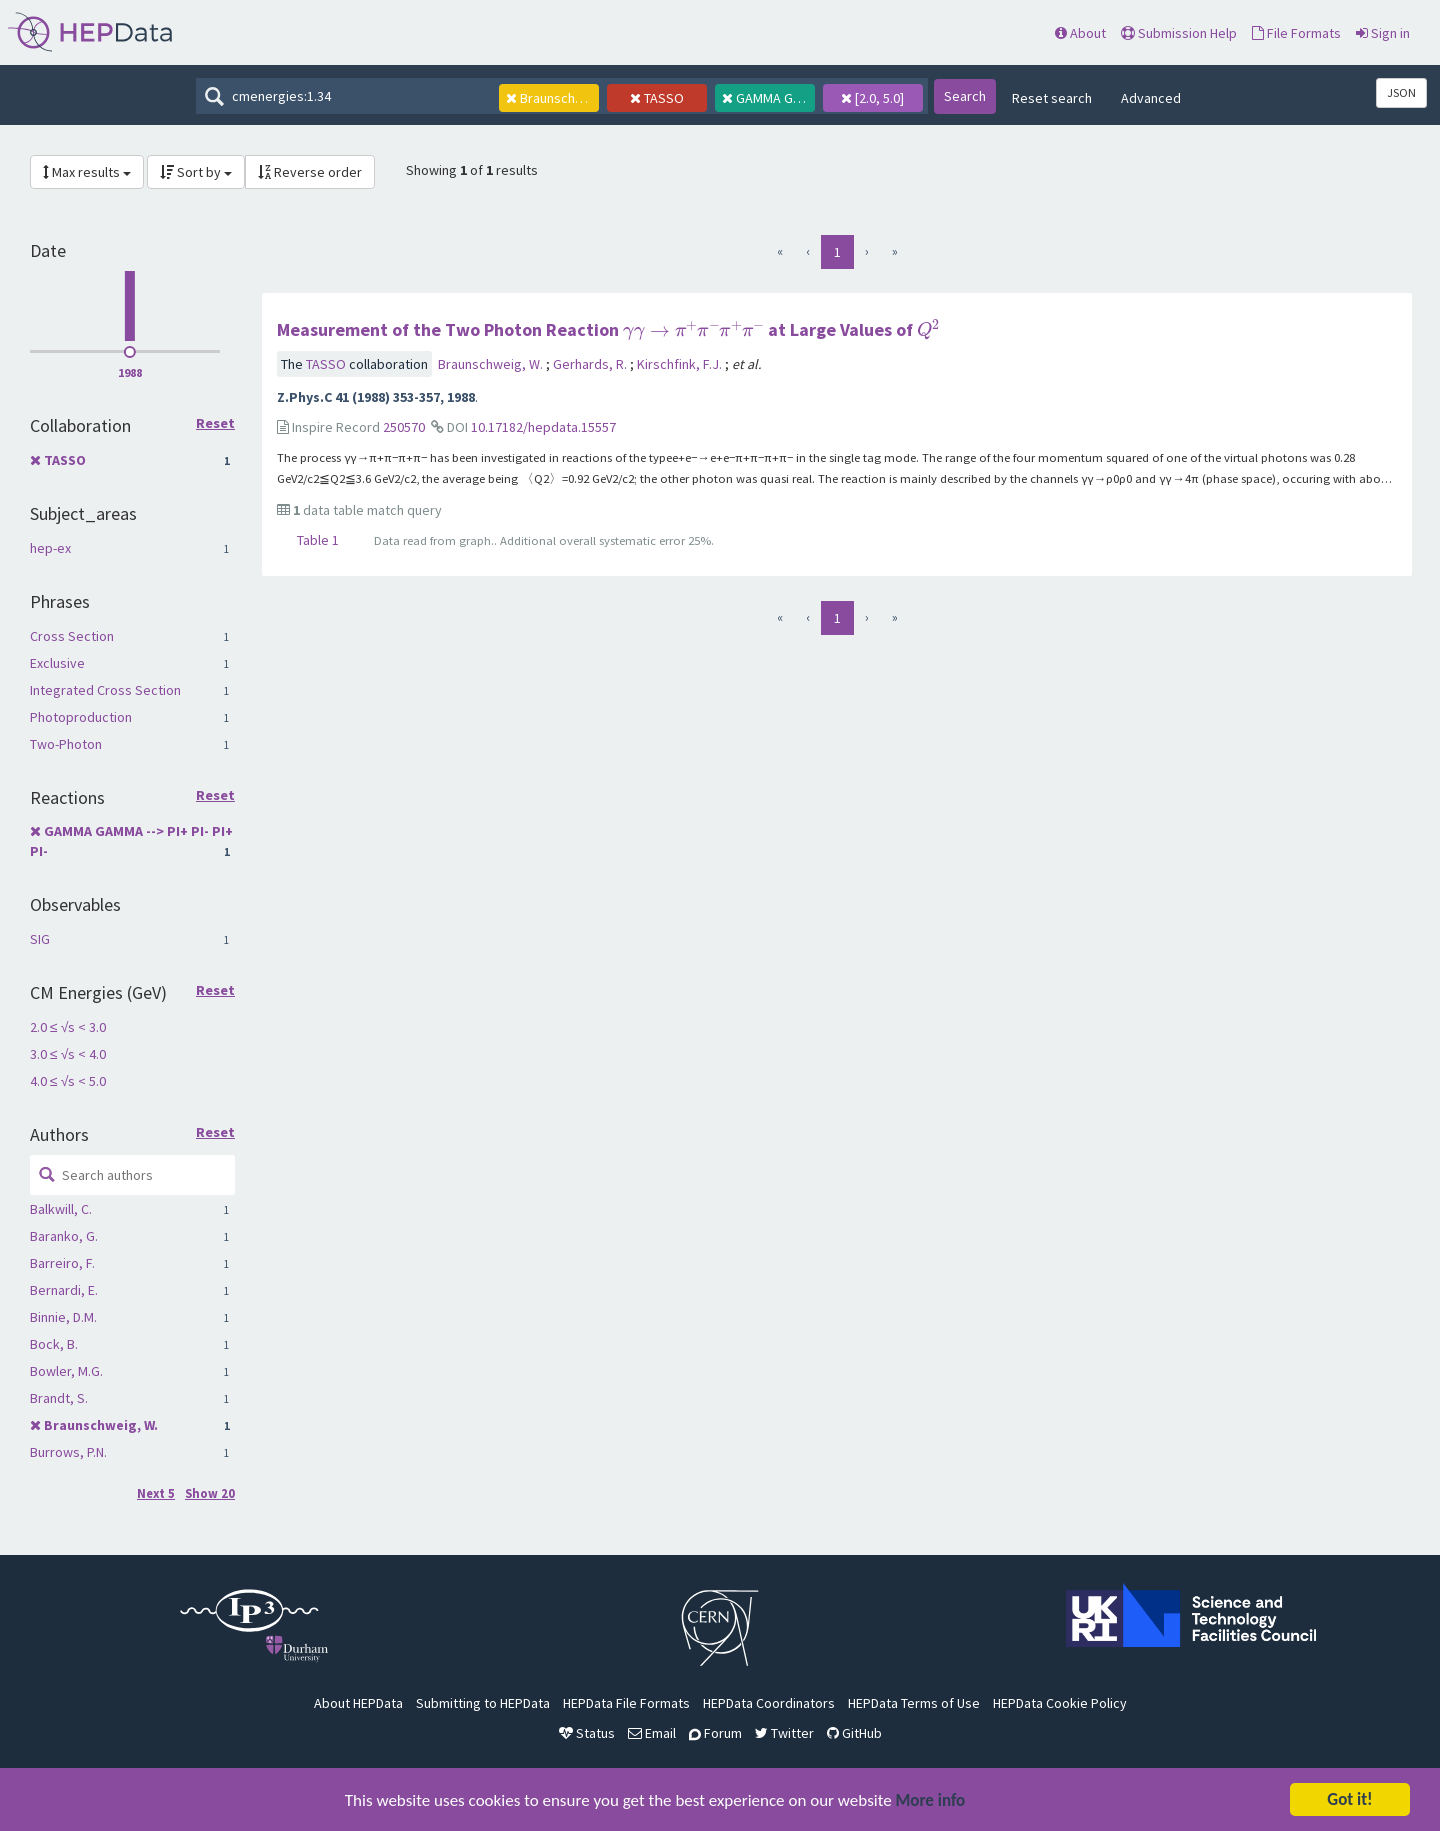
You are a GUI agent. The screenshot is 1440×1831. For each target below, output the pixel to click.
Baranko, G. (64, 1236)
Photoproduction (81, 717)
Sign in (1383, 33)
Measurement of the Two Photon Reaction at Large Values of (608, 329)
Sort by (196, 172)
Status (587, 1733)
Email (652, 1733)
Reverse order (310, 172)
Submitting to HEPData (483, 1703)
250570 (404, 427)
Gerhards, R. (591, 364)
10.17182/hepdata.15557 (543, 427)
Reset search (1052, 98)
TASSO (65, 460)
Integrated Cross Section (105, 690)
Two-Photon (66, 744)
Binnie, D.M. (63, 1317)
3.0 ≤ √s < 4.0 (68, 1054)
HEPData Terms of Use (914, 1703)
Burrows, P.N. (68, 1452)
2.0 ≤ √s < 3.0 (68, 1027)
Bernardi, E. (64, 1290)
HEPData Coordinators (769, 1703)
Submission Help (1179, 33)
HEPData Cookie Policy (1060, 1703)
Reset (215, 424)
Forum (715, 1733)
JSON (1401, 92)
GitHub (854, 1733)
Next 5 (156, 1493)
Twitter (784, 1733)
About (1080, 33)
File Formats (1296, 33)
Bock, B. (54, 1344)
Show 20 (210, 1493)
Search (965, 96)
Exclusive (57, 663)
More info (931, 1802)
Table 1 (318, 540)
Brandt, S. (59, 1398)
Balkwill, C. (61, 1209)
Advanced (1151, 98)
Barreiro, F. (62, 1263)
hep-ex (50, 548)
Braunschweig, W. (101, 1425)
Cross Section (72, 636)
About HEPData (358, 1703)
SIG (40, 939)
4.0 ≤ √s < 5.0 (68, 1081)
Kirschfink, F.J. (681, 364)
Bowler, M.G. (66, 1371)
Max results (87, 172)
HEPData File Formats (626, 1703)
